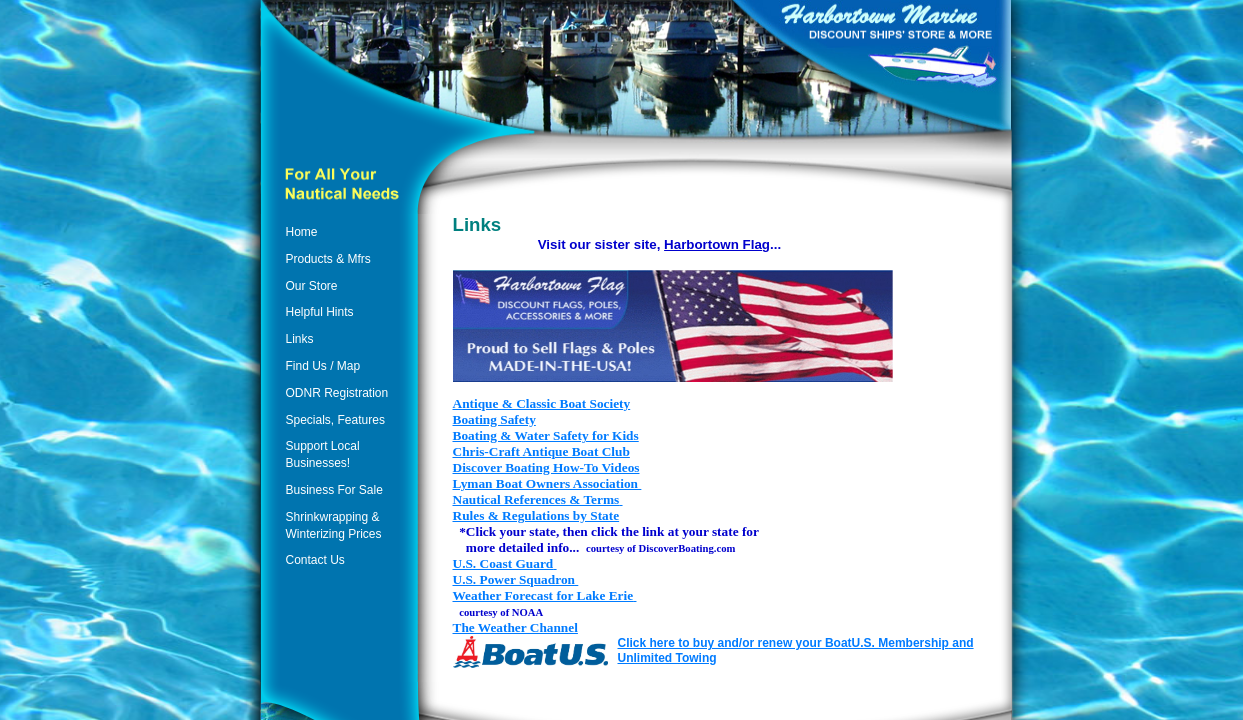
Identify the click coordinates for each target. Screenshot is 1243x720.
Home (302, 232)
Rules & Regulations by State (536, 515)
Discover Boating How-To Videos (546, 467)
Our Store (312, 286)
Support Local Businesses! (323, 454)
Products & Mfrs (328, 259)
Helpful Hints (320, 312)
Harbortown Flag (717, 244)
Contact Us (315, 560)
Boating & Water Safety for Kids (546, 435)
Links (300, 339)
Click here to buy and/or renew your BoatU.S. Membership (783, 643)
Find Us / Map (323, 366)
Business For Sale (334, 490)
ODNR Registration (337, 393)
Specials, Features (335, 420)
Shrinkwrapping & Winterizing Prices (334, 525)
